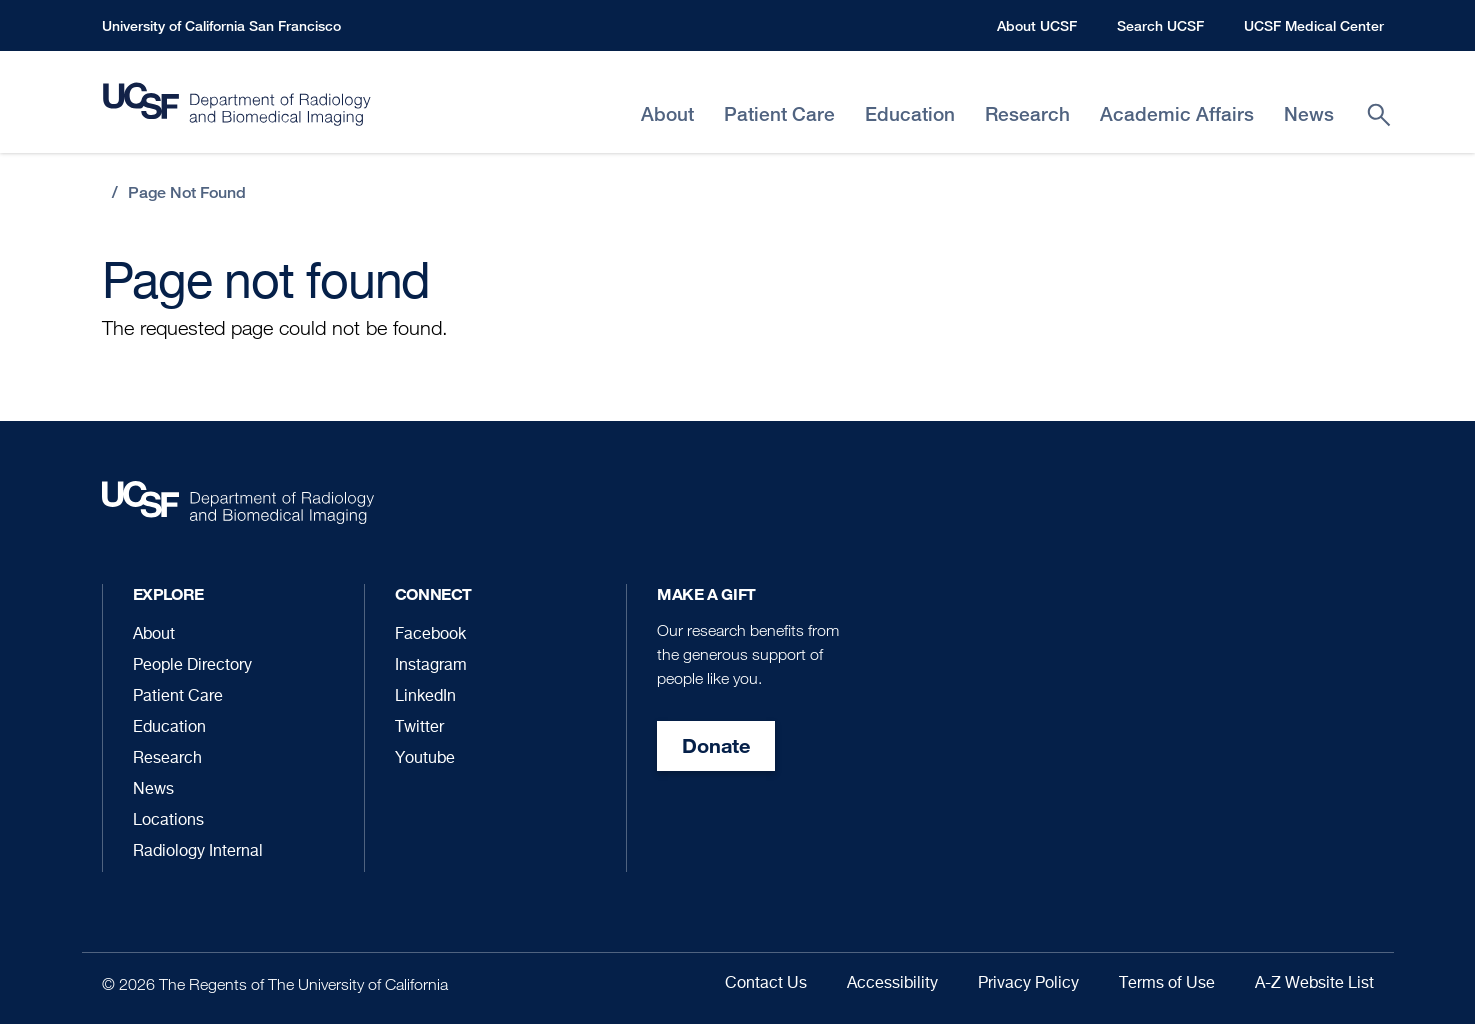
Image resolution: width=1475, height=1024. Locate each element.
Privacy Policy (1028, 984)
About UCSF (1037, 25)
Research (167, 759)
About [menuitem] (667, 114)
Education (169, 728)
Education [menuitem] (910, 114)
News (153, 790)
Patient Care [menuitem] (779, 114)
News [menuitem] (1309, 114)
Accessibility (892, 984)
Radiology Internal (198, 852)
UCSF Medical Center (1314, 25)
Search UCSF (1160, 25)
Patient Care (178, 697)
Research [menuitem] (1027, 114)
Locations (168, 821)
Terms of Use (1167, 984)
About (154, 635)
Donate (716, 745)
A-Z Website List (1314, 984)
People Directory (192, 666)
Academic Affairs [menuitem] (1177, 114)
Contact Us (766, 984)
